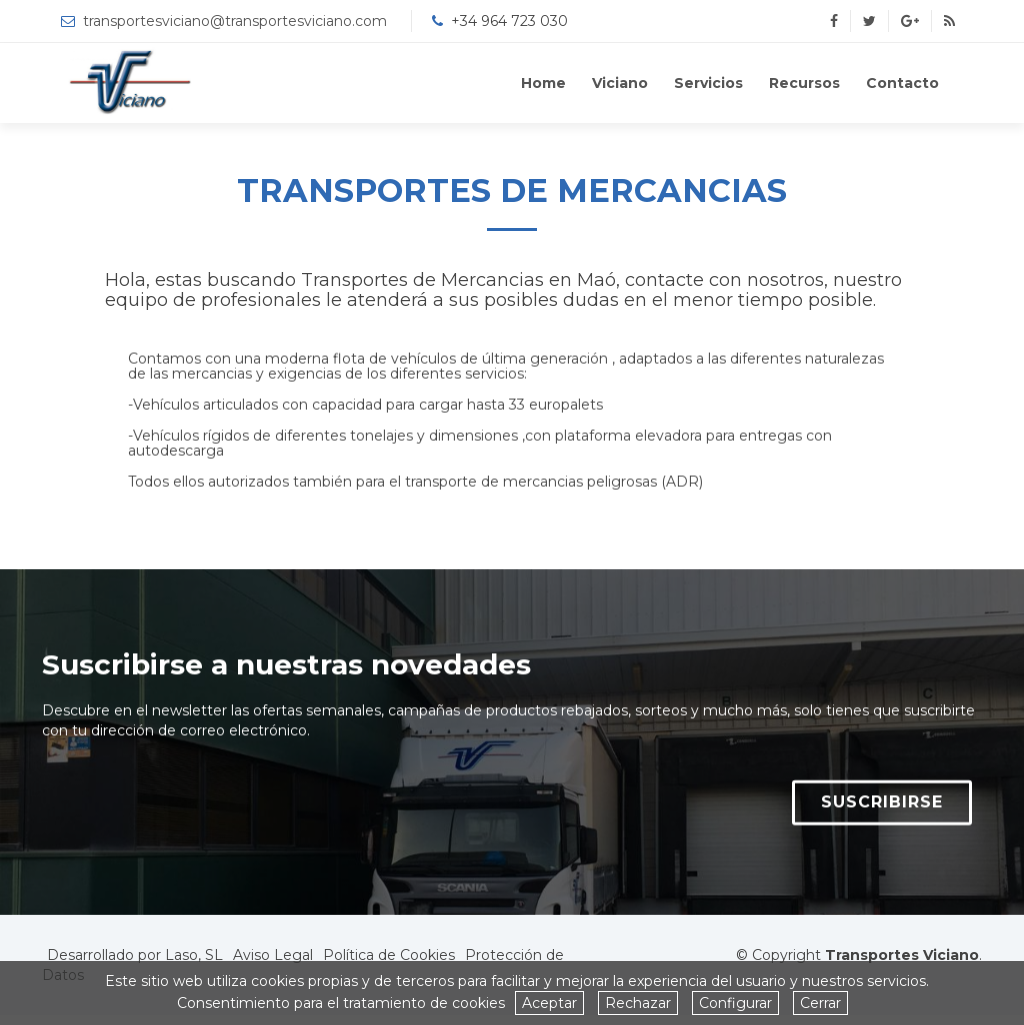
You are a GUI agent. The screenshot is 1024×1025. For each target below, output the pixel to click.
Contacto (902, 83)
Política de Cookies (389, 955)
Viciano (620, 83)
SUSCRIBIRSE (882, 815)
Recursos (804, 83)
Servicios (708, 83)
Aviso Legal (273, 955)
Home (543, 83)
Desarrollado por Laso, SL (135, 955)
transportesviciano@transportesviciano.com (235, 21)
